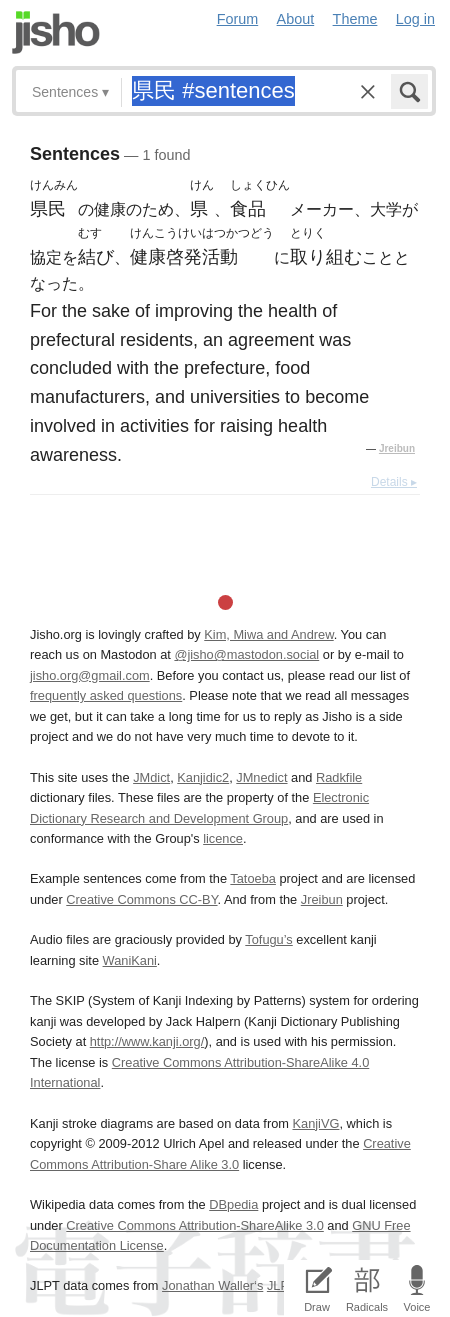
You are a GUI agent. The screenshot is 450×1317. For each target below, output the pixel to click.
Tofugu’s (268, 939)
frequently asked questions (106, 695)
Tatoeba (253, 878)
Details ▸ (394, 482)
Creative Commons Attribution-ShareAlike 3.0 (194, 1225)
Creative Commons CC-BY (141, 899)
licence (223, 838)
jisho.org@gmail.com (90, 675)
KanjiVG (315, 1123)
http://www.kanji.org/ (147, 1041)
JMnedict (261, 777)
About (296, 19)
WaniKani (130, 960)
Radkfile (339, 777)
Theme (355, 19)
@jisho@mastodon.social (246, 654)
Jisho (56, 32)
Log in (415, 19)
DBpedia (233, 1204)
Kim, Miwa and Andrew (268, 634)
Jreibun (397, 448)
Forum (238, 19)
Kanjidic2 (203, 777)
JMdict (151, 777)
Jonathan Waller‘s (212, 1285)
